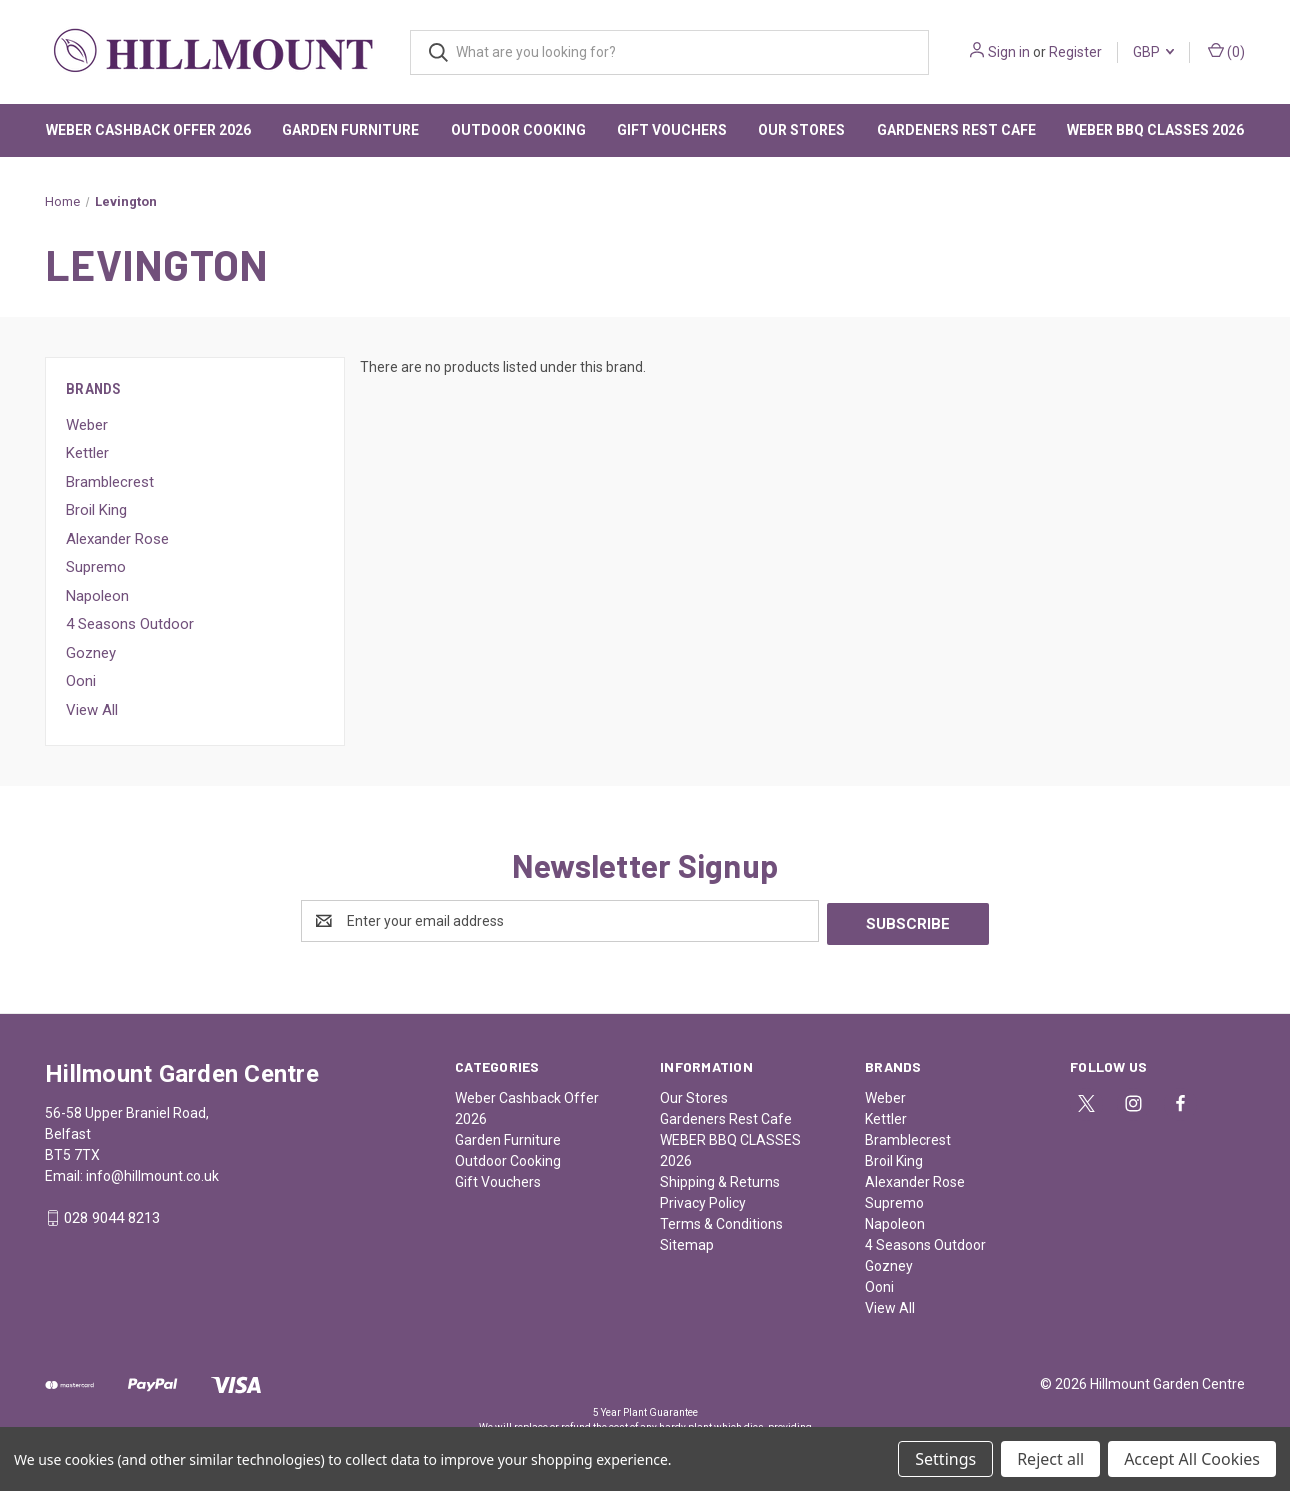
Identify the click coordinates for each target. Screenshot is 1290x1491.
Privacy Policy (703, 1200)
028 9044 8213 (112, 1216)
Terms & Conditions (721, 1221)
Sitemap (687, 1242)
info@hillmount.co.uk (152, 1173)
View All (92, 710)
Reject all (1050, 1459)
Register (1075, 52)
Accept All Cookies (1192, 1459)
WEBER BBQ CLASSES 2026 (1155, 130)
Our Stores (801, 130)
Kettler (87, 453)
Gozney (91, 653)
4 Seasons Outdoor (130, 624)
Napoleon (97, 596)
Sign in (1009, 52)
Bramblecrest (110, 482)
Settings (945, 1459)
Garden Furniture (350, 130)
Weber (87, 425)
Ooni (81, 681)
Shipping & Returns (720, 1179)
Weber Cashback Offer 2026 (148, 130)
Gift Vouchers (672, 130)
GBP (1153, 52)
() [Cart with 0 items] (1226, 51)
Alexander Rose (117, 539)
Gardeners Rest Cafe (956, 130)
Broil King (96, 510)
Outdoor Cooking (518, 130)
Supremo (96, 567)
